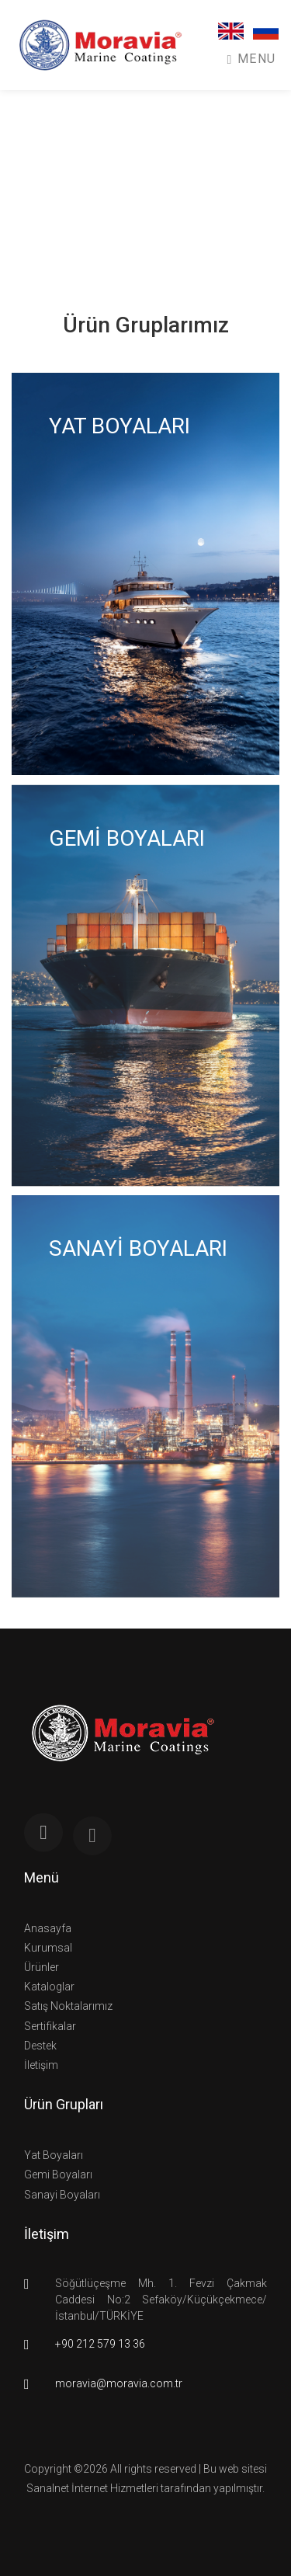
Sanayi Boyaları (62, 2194)
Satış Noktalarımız (68, 2006)
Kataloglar (49, 1986)
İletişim (41, 2065)
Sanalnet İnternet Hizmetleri (92, 2488)
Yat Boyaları (53, 2155)
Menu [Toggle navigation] (251, 58)
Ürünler (41, 1967)
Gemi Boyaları (58, 2174)
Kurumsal (48, 1948)
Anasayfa (47, 1928)
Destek (40, 2045)
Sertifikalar (50, 2026)
